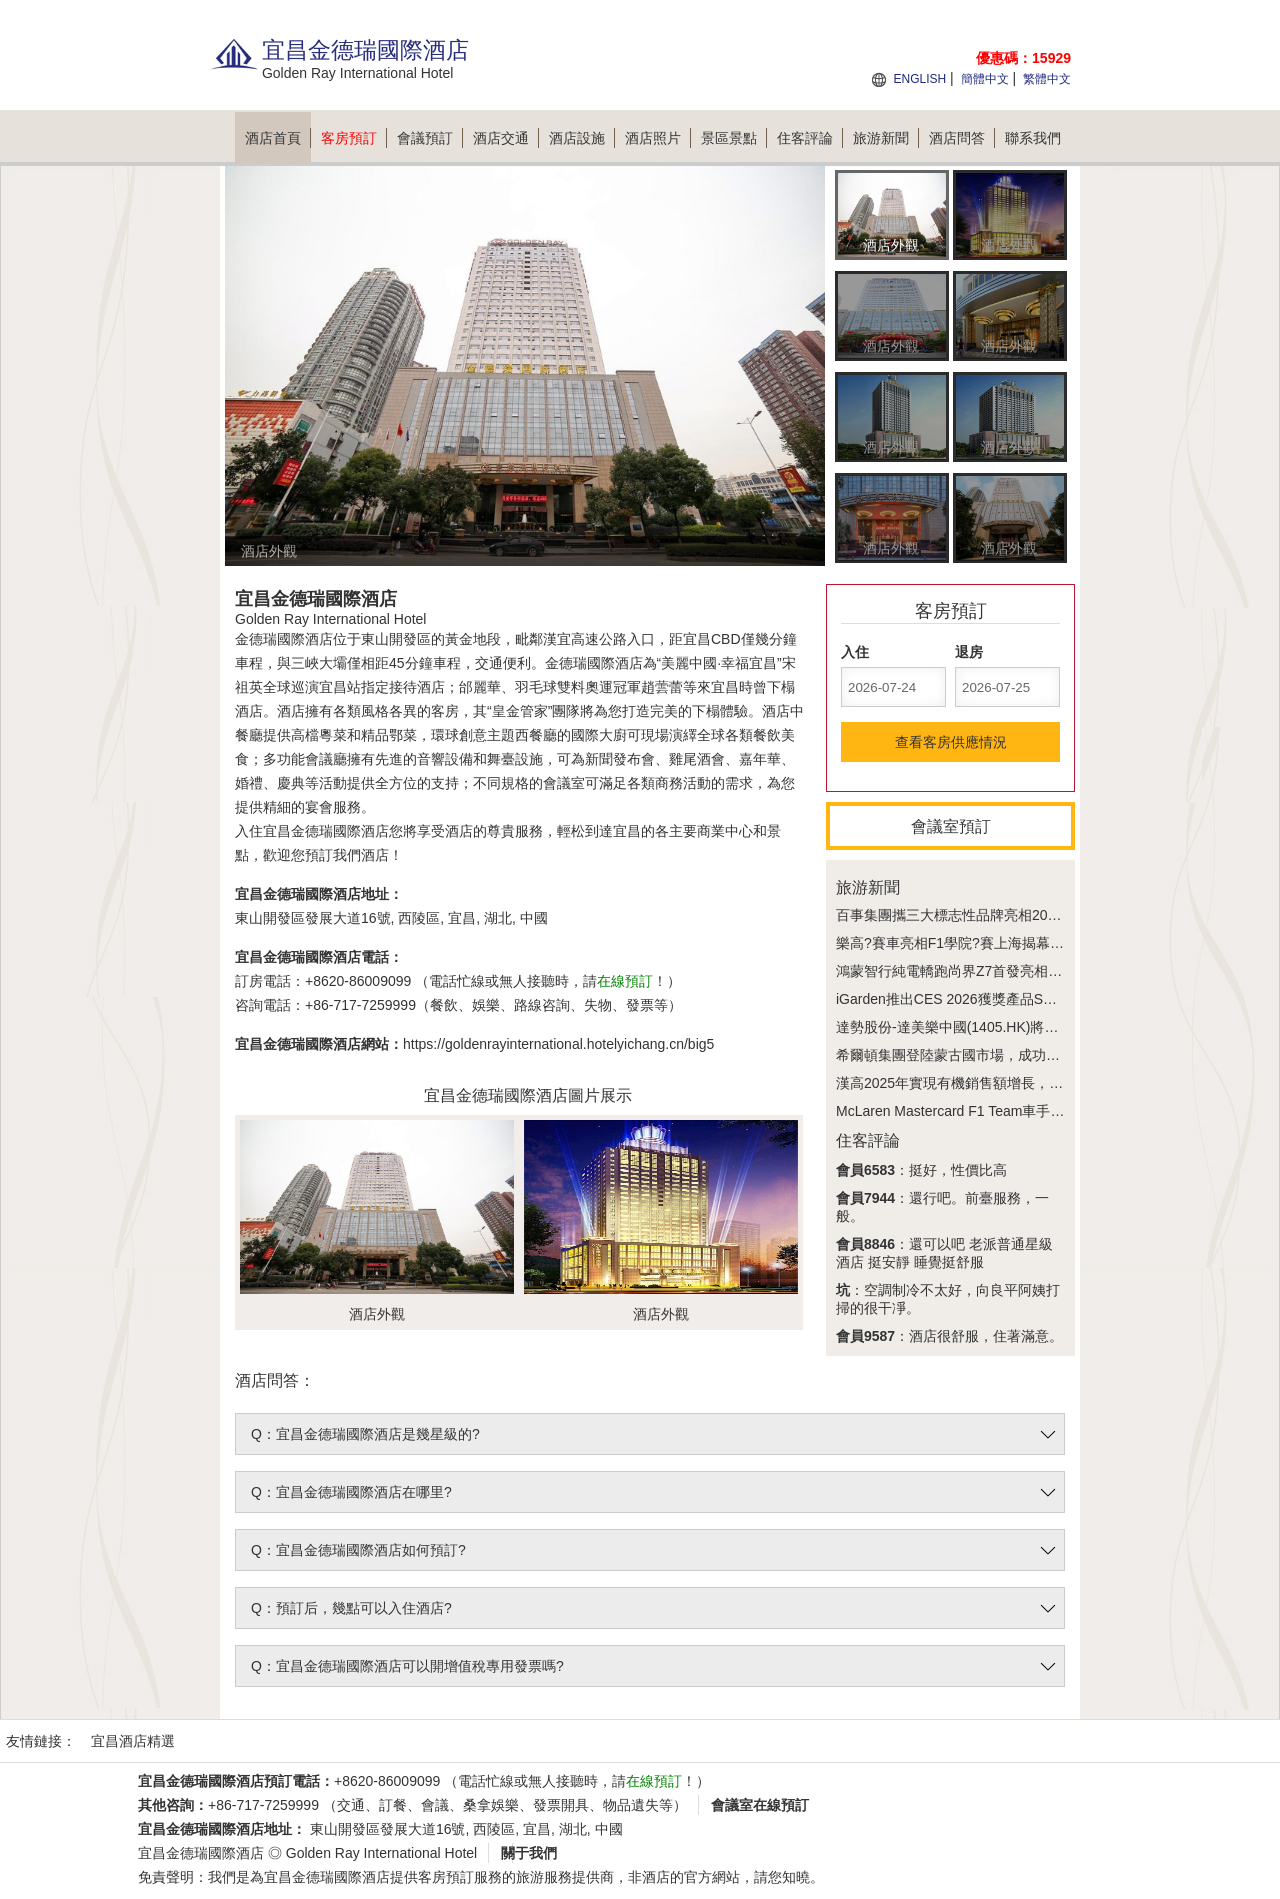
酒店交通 (506, 138)
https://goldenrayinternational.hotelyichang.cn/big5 (558, 1044)
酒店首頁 (278, 138)
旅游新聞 (886, 138)
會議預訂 (430, 138)
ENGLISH (919, 79)
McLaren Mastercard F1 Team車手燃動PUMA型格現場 (1005, 1111)
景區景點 (734, 138)
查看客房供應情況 (951, 742)
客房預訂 (354, 138)
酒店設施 (582, 138)
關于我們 (529, 1853)
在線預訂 (625, 981)
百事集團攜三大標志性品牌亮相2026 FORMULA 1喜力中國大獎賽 (1040, 915)
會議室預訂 (951, 826)
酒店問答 (962, 138)
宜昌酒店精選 (133, 1741)
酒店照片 (658, 138)
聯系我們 (1033, 138)
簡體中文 (985, 79)
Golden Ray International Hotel (381, 1853)
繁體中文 (1047, 79)
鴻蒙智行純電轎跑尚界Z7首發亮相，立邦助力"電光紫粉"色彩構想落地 (1052, 971)
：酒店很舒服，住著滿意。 (949, 1336)
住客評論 (810, 138)
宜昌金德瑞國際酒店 (201, 1853)
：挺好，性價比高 (921, 1170)
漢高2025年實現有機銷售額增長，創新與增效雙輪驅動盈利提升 (1033, 1083)
